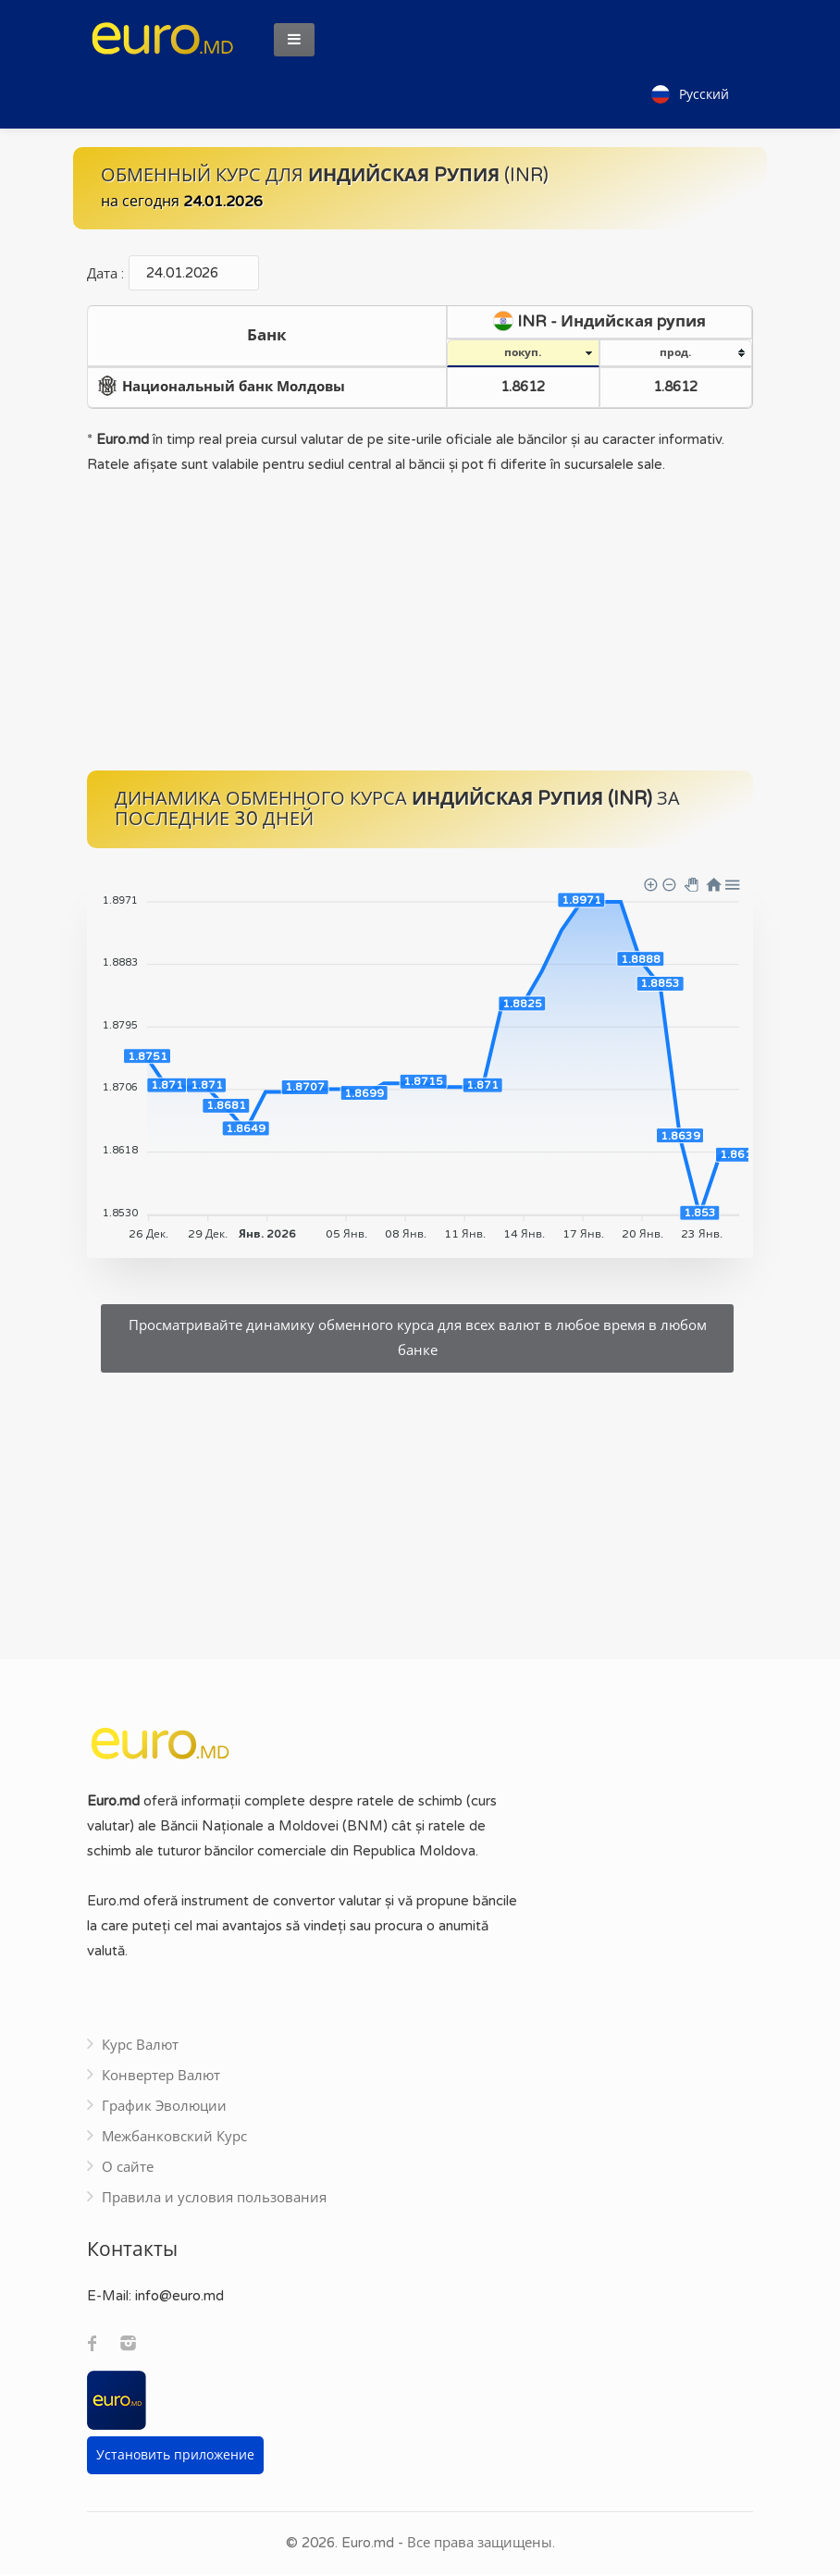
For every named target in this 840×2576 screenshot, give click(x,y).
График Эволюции (164, 2108)
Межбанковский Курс (174, 2138)
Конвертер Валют (161, 2077)
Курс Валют (140, 2047)
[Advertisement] (420, 624)
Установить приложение (175, 2457)
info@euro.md (179, 2297)
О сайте (128, 2169)
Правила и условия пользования (214, 2199)
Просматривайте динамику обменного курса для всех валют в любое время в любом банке (418, 1340)
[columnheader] (267, 338)
